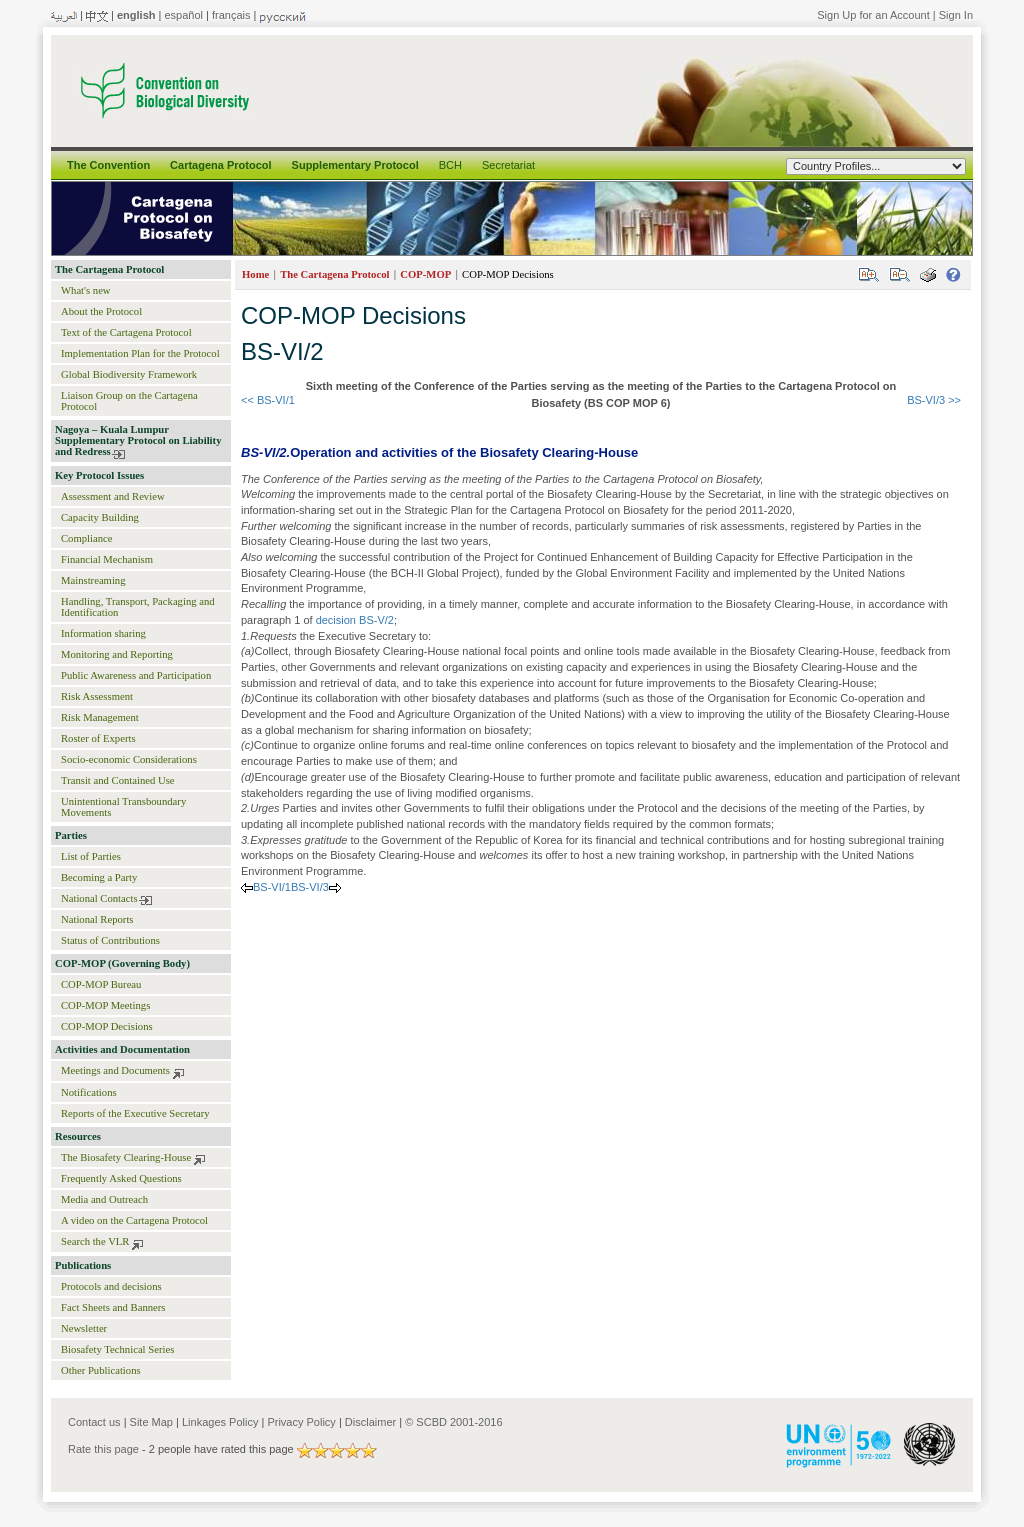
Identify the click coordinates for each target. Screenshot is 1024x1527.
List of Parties (91, 856)
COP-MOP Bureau (101, 984)
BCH (450, 165)
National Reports (97, 919)
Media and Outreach (104, 1199)
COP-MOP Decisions (107, 1026)
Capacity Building (100, 517)
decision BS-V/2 (355, 620)
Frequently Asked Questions (121, 1178)
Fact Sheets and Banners (113, 1307)
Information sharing (103, 633)
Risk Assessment (97, 696)
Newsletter (84, 1328)
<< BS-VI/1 (268, 400)
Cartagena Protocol (220, 165)
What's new (86, 290)
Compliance (87, 538)
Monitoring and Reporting (117, 654)
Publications (83, 1265)
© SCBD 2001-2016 (453, 1422)
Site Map (151, 1422)
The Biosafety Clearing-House (126, 1157)
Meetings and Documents (115, 1070)
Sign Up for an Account (873, 15)
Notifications (89, 1092)
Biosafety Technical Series (117, 1349)
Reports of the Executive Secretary (135, 1113)
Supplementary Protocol (355, 165)
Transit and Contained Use (118, 780)
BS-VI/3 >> (934, 400)
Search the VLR (95, 1241)
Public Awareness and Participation (136, 675)
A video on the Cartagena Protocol (134, 1220)
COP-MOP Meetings (105, 1005)
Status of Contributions (110, 940)
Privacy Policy (301, 1422)
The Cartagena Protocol (109, 269)
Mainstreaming (93, 580)
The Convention (108, 165)
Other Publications (101, 1370)
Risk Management (100, 717)
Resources (78, 1136)
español (183, 15)
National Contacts (99, 898)
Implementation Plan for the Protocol (140, 353)
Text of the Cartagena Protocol (126, 332)
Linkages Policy (220, 1422)
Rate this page (103, 1449)
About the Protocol (101, 311)
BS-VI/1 (272, 887)
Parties (71, 835)
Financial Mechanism (107, 559)
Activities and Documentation (122, 1049)
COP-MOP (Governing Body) (122, 963)
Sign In (956, 15)
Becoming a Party (99, 877)
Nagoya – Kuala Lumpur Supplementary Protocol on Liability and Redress (138, 440)
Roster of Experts (98, 738)
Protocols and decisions (111, 1286)
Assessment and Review (113, 496)
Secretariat (508, 165)
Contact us (94, 1422)
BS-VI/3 (310, 887)
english (136, 15)
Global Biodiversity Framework (129, 374)
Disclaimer (370, 1422)
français (231, 15)
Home (255, 274)
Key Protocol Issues (99, 475)
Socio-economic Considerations (129, 759)
